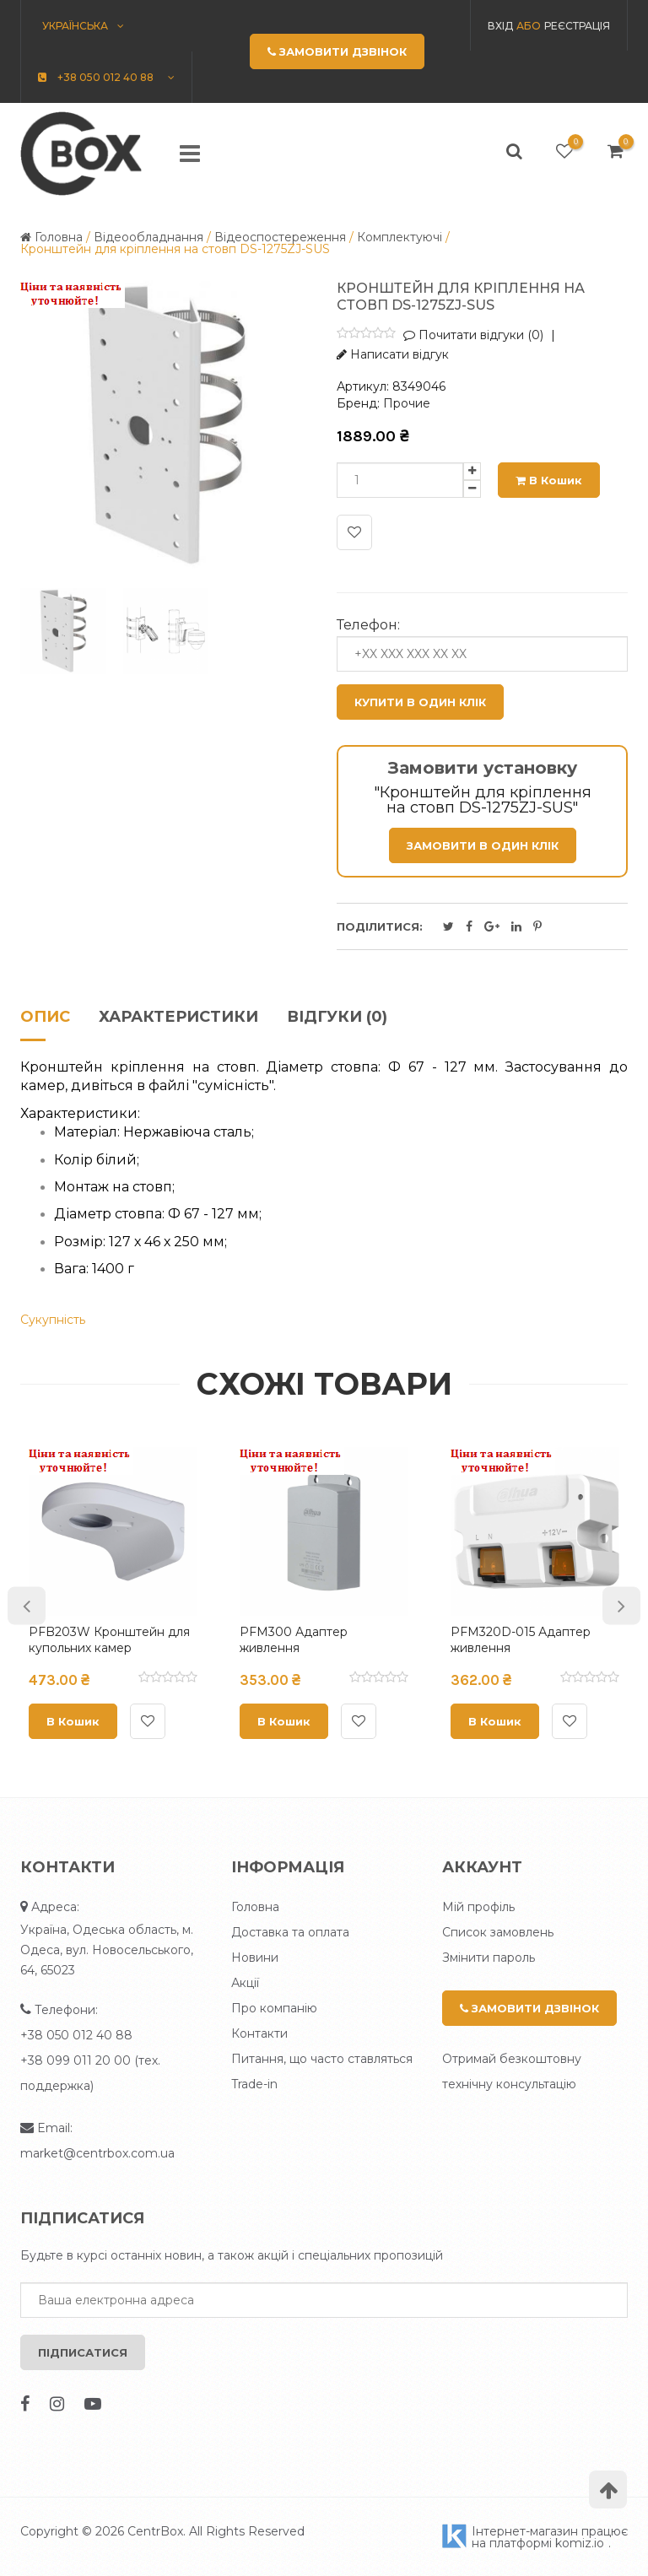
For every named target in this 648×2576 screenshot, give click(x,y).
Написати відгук (393, 354)
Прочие (406, 403)
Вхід (500, 25)
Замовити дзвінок (529, 2008)
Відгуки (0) (337, 1017)
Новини (254, 1957)
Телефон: (368, 625)
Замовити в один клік (483, 845)
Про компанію (274, 2008)
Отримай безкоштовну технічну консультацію (511, 2071)
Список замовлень (498, 1932)
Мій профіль (478, 1906)
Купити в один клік (420, 702)
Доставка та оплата (290, 1932)
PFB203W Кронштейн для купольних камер (109, 1640)
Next (621, 1605)
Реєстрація (577, 25)
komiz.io (579, 2543)
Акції (245, 1982)
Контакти (259, 2033)
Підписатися (82, 2352)
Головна (255, 1906)
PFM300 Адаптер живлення (294, 1640)
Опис (45, 1017)
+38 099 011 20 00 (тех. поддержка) (90, 2073)
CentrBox (155, 2531)
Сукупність (52, 1319)
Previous (27, 1605)
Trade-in (254, 2084)
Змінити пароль (488, 1957)
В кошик (549, 480)
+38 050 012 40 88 (76, 2035)
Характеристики (178, 1017)
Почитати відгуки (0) (473, 335)
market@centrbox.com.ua (97, 2153)
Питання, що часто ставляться (322, 2058)
